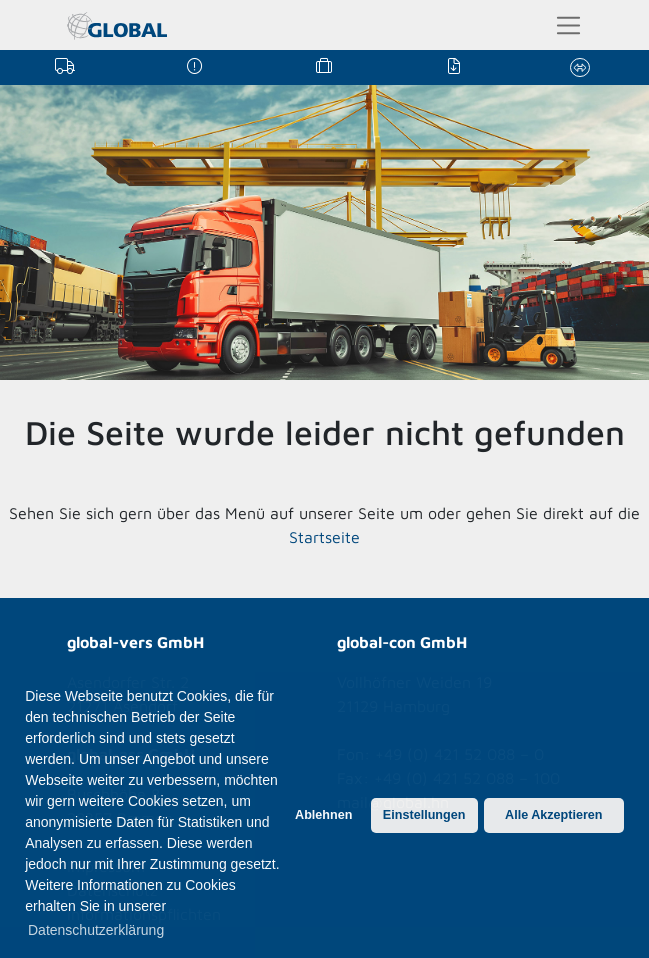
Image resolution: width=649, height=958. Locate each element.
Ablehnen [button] (323, 815)
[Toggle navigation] (568, 25)
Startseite (324, 537)
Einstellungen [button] (424, 815)
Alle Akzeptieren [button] (554, 815)
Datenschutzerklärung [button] (96, 930)
